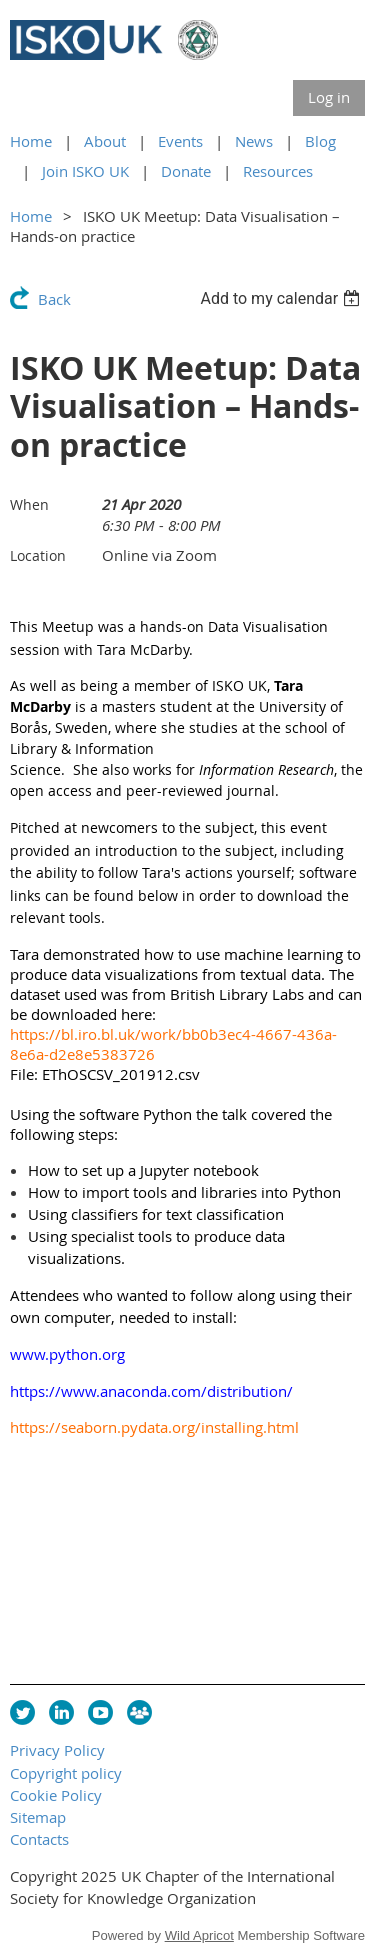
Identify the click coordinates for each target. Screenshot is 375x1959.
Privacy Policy (57, 1750)
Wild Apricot (199, 1935)
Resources (278, 171)
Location (38, 555)
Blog (320, 141)
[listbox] (282, 298)
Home (31, 141)
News (254, 141)
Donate (186, 171)
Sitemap (38, 1817)
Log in (329, 97)
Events (180, 141)
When (29, 504)
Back (54, 299)
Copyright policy (66, 1773)
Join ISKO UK (85, 171)
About (105, 141)
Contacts (39, 1839)
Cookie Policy (56, 1795)
